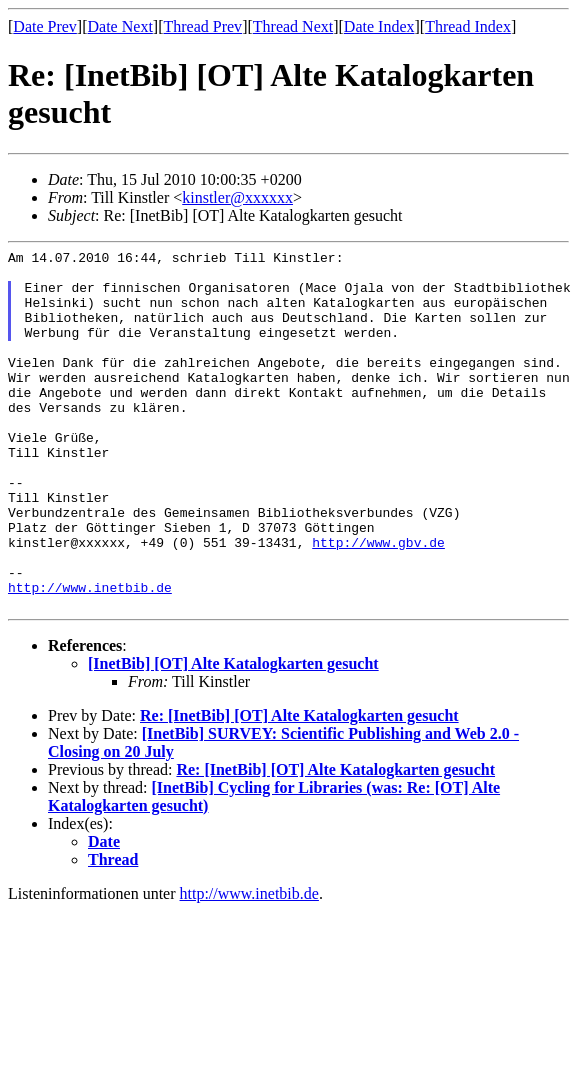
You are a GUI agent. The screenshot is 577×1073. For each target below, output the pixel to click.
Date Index (379, 26)
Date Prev (45, 26)
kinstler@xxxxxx (237, 197)
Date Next (120, 26)
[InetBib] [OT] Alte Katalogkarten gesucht (233, 735)
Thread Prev (202, 26)
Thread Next (293, 26)
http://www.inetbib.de (90, 656)
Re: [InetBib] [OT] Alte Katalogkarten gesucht (299, 787)
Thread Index (468, 26)
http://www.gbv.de (378, 602)
